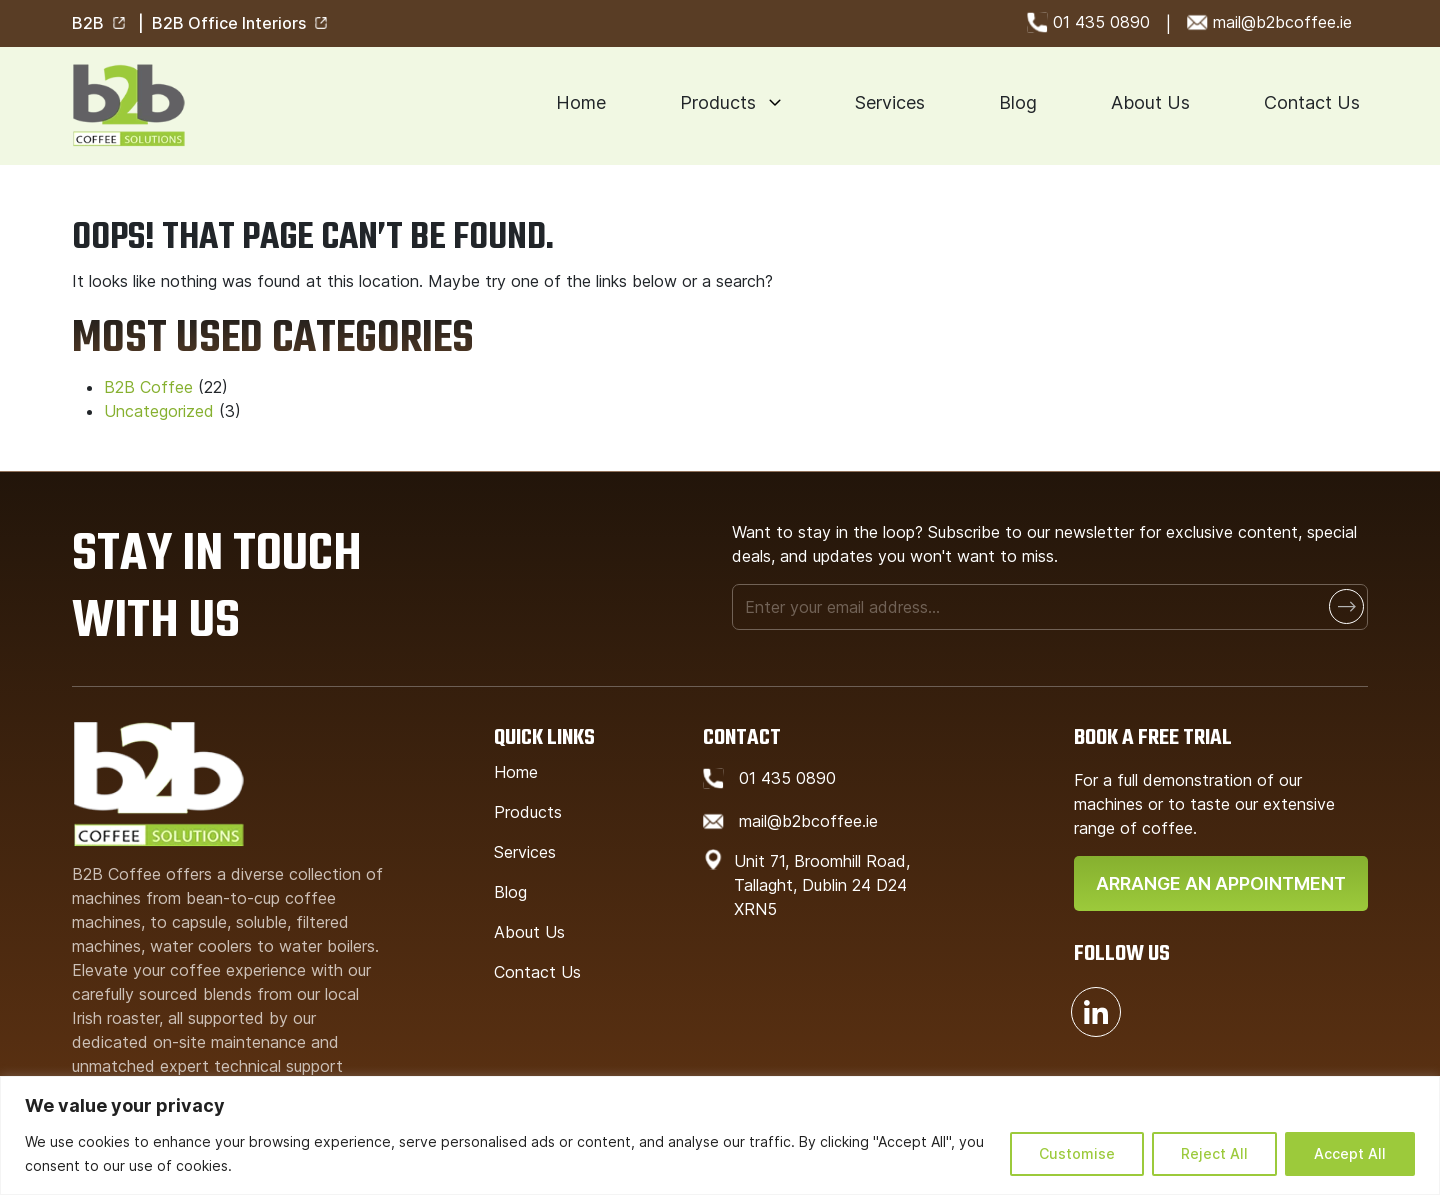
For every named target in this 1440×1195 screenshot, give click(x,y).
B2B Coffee (148, 387)
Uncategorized (159, 411)
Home (581, 102)
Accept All (1350, 1153)
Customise (1077, 1153)
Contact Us (1312, 102)
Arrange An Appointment (1221, 883)
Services (890, 102)
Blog (1018, 102)
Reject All (1214, 1153)
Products (718, 102)
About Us (1150, 102)
